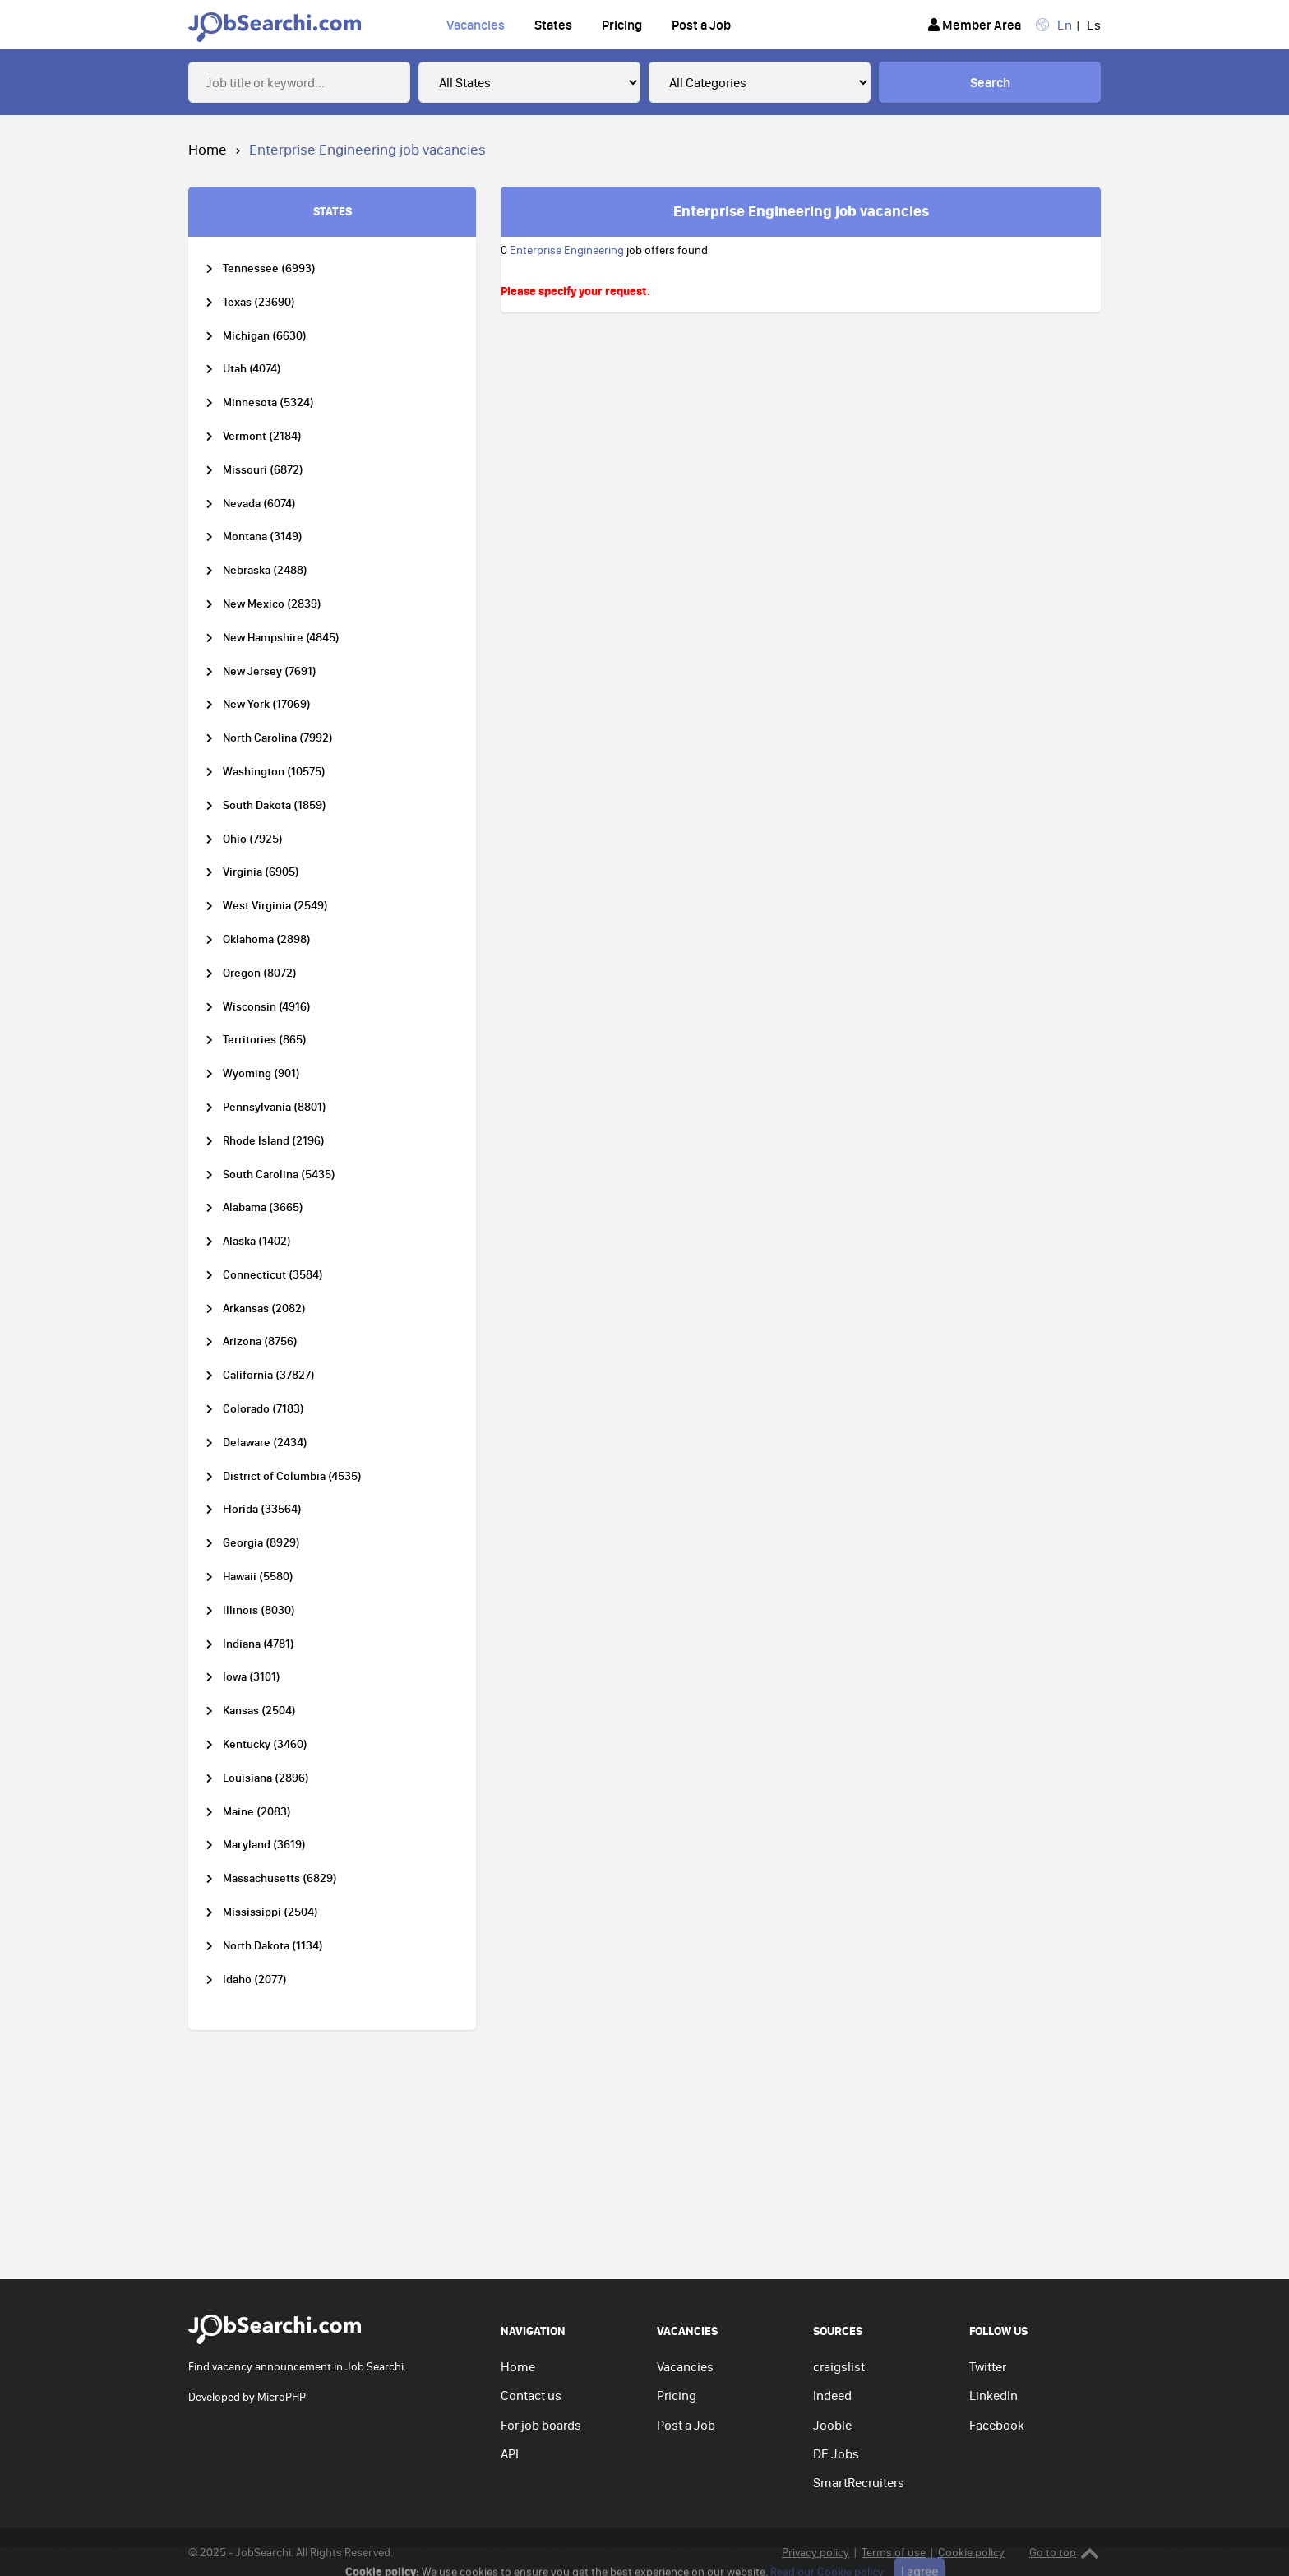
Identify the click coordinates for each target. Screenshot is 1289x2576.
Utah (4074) (252, 369)
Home (207, 149)
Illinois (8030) (259, 1610)
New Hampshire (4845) (281, 638)
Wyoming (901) (261, 1073)
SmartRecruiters (858, 2482)
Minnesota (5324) (268, 402)
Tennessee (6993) (269, 268)
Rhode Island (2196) (274, 1141)
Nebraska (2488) (265, 570)
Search (990, 82)
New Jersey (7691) (269, 671)
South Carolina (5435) (279, 1175)
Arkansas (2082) (264, 1309)
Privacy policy (815, 2552)
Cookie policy (971, 2552)
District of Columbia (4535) (292, 1476)
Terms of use (894, 2552)
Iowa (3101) (251, 1677)
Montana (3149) (263, 536)
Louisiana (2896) (266, 1778)
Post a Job (701, 24)
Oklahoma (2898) (267, 939)
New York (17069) (267, 704)
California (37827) (269, 1375)
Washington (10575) (274, 772)
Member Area (974, 24)
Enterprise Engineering (567, 250)
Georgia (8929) (261, 1543)
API (510, 2453)
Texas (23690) (259, 302)
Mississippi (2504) (270, 1912)
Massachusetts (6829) (280, 1878)
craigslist (839, 2366)
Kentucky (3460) (265, 1744)
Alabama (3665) (263, 1207)
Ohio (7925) (253, 839)
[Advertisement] (644, 2156)
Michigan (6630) (265, 336)
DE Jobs (836, 2453)
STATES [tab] (332, 211)
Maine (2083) (257, 1812)
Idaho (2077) (255, 1979)
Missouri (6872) (263, 470)
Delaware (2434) (265, 1443)
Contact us (531, 2395)
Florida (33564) (262, 1509)
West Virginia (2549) (275, 906)
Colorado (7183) (263, 1409)
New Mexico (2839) (272, 604)
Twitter (987, 2366)
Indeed (832, 2395)
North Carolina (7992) (278, 738)
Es (1094, 24)
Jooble (832, 2424)
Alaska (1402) (257, 1241)
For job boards (541, 2424)
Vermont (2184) (262, 436)
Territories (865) (265, 1040)
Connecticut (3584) (273, 1275)
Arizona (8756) (260, 1341)
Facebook (996, 2424)
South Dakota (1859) (274, 805)
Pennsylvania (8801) (274, 1107)
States (553, 24)
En (1064, 24)
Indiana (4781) (258, 1644)
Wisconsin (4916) (267, 1007)
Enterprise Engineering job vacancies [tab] (801, 210)
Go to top (1064, 2553)
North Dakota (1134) (273, 1946)
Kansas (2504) (259, 1711)
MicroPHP (281, 2396)
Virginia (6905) (261, 872)
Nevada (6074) (259, 504)
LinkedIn (993, 2395)
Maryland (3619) (264, 1845)
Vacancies (475, 24)
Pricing (622, 24)
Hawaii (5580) (258, 1577)
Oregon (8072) (260, 973)
